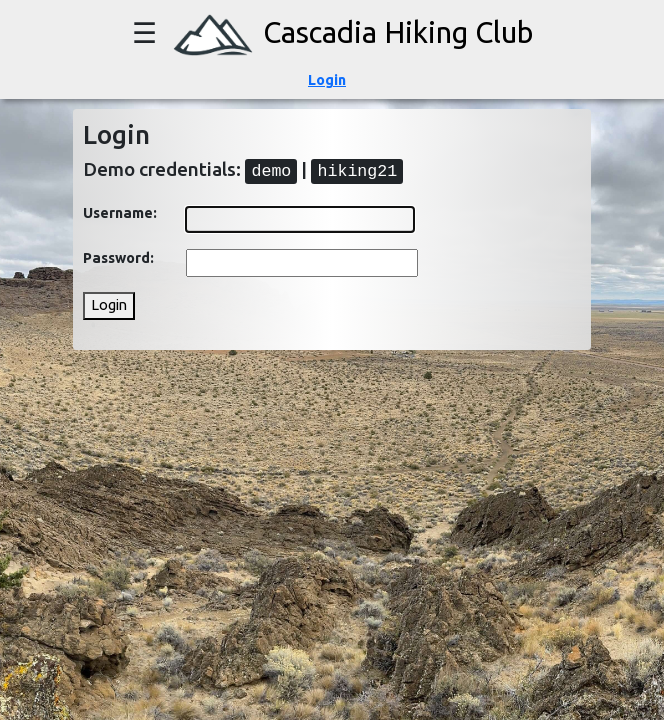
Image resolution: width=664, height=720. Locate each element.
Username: (120, 213)
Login (327, 80)
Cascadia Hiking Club (348, 32)
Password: (118, 258)
